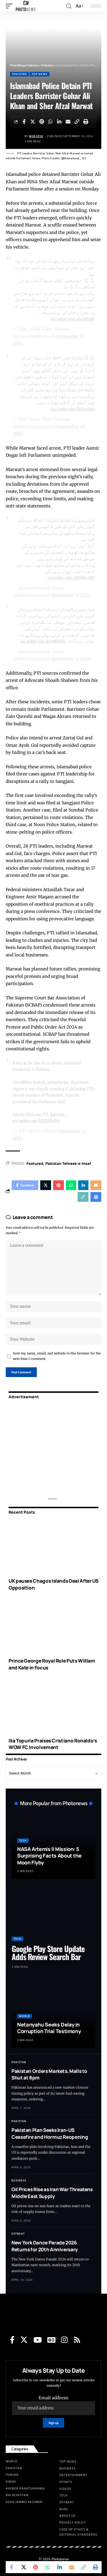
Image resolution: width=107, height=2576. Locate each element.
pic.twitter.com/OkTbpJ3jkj (72, 409)
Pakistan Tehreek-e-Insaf (68, 1163)
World (24, 2016)
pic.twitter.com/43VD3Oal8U (36, 1120)
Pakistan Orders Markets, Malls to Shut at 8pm (49, 2074)
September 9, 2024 (71, 595)
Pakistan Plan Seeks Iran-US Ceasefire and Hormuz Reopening (49, 2133)
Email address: (53, 2405)
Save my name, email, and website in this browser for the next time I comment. (57, 1356)
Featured (35, 1163)
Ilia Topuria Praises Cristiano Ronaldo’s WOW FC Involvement (53, 1744)
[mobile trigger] (10, 6)
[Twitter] (24, 2339)
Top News (39, 74)
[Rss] (77, 2339)
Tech (23, 1840)
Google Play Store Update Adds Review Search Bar (48, 1952)
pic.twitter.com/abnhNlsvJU (72, 319)
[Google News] (51, 2339)
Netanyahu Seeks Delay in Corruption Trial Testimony (49, 2028)
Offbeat (18, 2234)
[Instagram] (64, 2339)
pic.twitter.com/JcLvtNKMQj (43, 641)
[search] (69, 6)
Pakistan (19, 74)
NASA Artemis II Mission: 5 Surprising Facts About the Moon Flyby (49, 1856)
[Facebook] (12, 2339)
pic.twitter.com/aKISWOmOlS (70, 577)
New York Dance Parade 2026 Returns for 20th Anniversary (44, 2246)
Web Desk (36, 136)
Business (18, 2180)
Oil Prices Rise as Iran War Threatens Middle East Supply (52, 2192)
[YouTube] (38, 2339)
